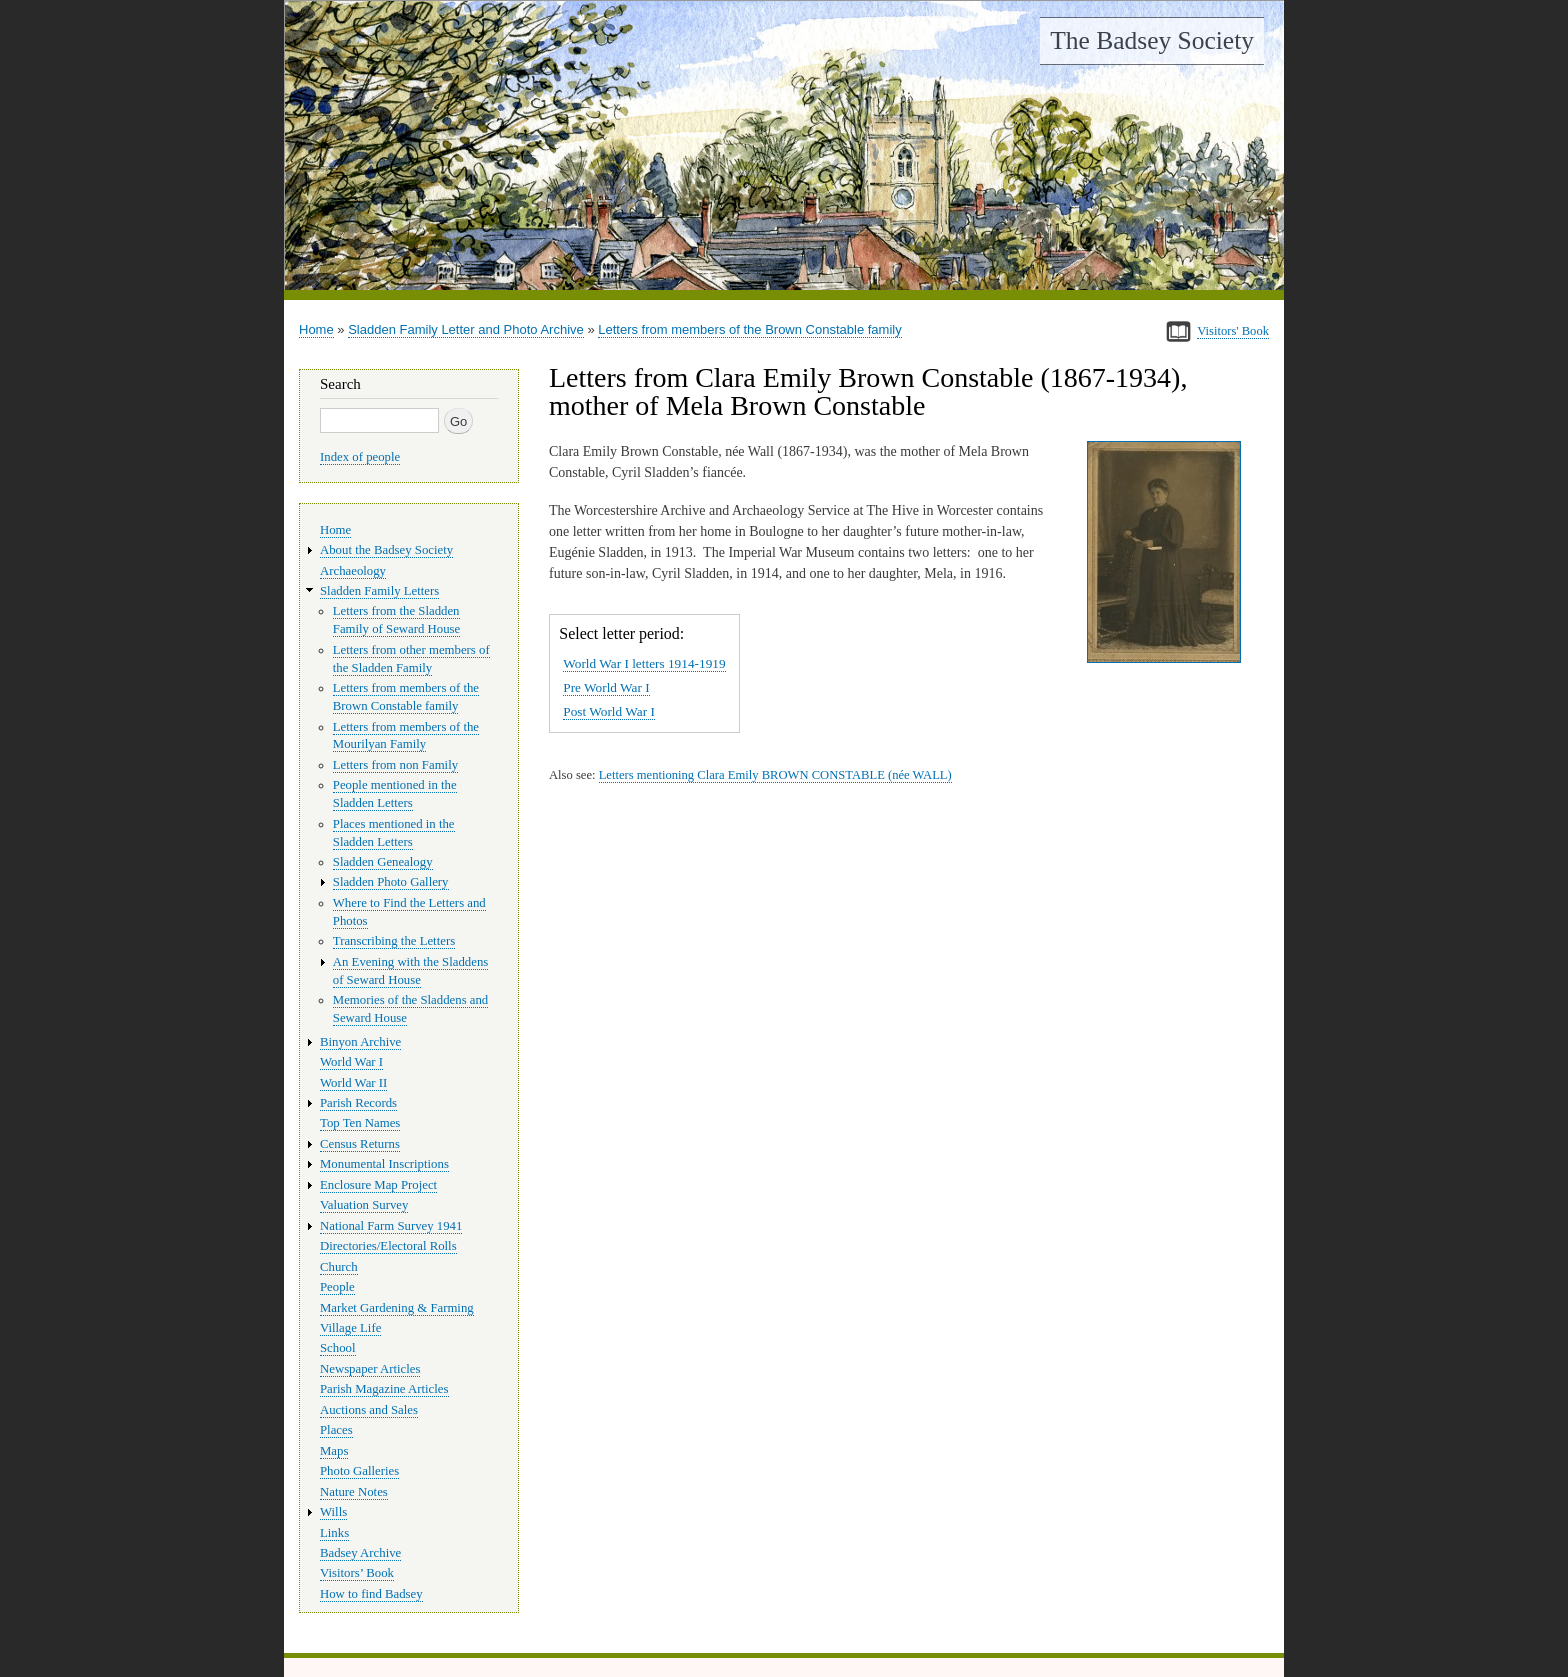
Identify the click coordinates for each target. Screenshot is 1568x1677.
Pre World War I (606, 687)
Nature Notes (354, 1492)
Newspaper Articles (370, 1369)
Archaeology (353, 571)
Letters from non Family (395, 765)
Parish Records (358, 1103)
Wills (333, 1512)
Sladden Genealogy (383, 862)
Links (334, 1533)
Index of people (360, 457)
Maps (334, 1451)
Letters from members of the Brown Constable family (749, 329)
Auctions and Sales (369, 1410)
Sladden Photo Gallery (391, 882)
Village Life (350, 1328)
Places (336, 1430)
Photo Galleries (359, 1471)
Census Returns (360, 1144)
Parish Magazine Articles (384, 1389)
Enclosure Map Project (378, 1185)
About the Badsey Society (386, 550)
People (337, 1287)
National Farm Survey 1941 (391, 1226)
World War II (353, 1083)
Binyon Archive (360, 1042)
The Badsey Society (1152, 40)
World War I (351, 1062)
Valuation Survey (364, 1205)
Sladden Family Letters (379, 591)
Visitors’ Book (357, 1573)
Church (339, 1267)
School (338, 1348)
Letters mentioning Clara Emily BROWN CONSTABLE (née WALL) (775, 775)
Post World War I (609, 711)
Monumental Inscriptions (384, 1164)
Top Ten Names (360, 1123)
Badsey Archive (360, 1553)
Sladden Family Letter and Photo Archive (466, 329)
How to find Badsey (371, 1594)
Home (316, 329)
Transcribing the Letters (394, 941)
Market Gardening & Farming (397, 1308)
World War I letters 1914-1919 (644, 663)
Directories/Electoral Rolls (388, 1246)
